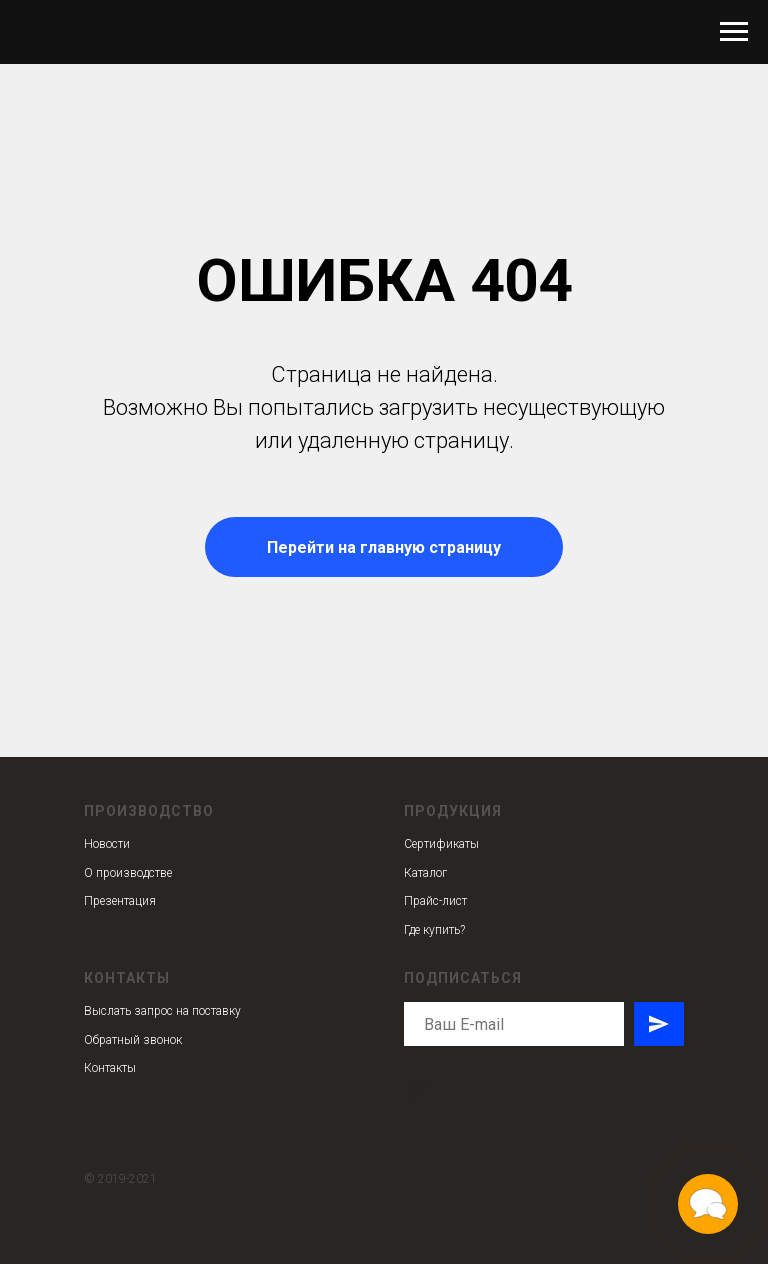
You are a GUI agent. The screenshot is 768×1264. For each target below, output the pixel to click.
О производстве (128, 873)
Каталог (425, 873)
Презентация (120, 901)
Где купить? (434, 930)
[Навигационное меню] (734, 32)
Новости (107, 844)
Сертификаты (441, 844)
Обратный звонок (133, 1040)
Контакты (110, 1068)
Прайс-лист (435, 901)
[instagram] (416, 1088)
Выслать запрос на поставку (162, 1011)
